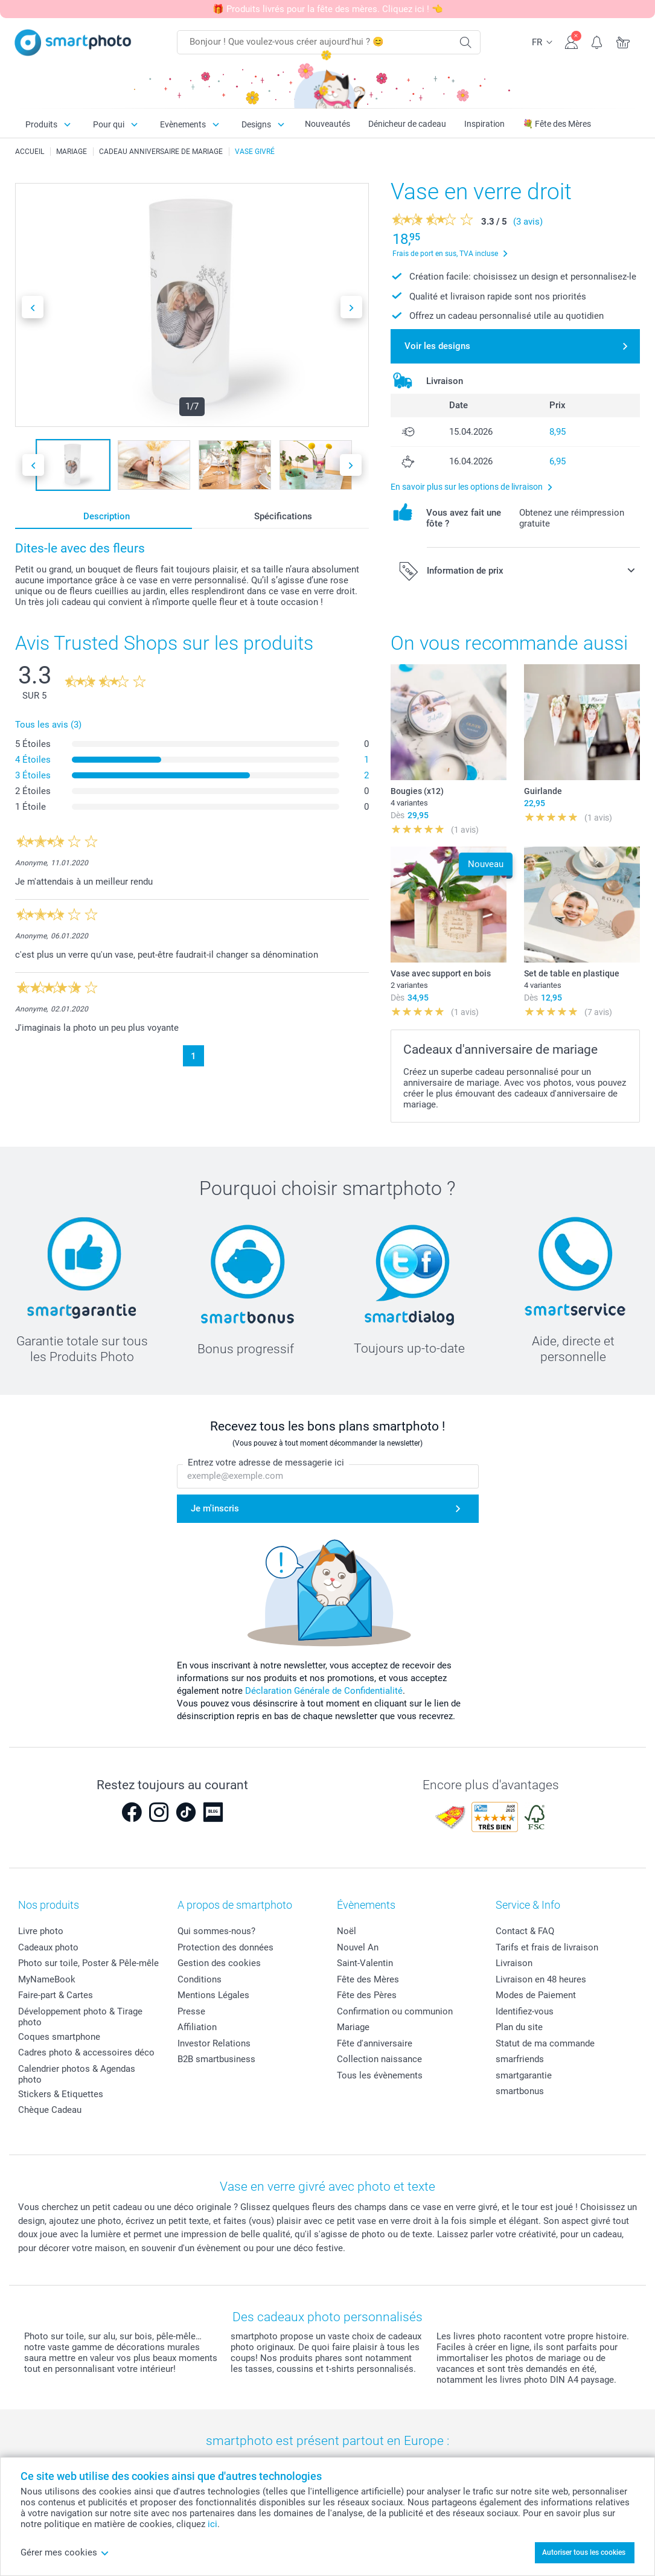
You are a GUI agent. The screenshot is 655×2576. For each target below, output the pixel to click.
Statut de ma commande (545, 2043)
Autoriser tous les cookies (583, 2552)
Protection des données (225, 1947)
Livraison (514, 1963)
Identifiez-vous (525, 2011)
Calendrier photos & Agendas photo (76, 2074)
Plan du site (519, 2027)
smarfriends (520, 2059)
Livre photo (40, 1931)
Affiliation (197, 2027)
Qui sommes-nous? (216, 1931)
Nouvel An (358, 1947)
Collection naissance (379, 2059)
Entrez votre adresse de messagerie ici (266, 1462)
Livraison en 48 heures (541, 1979)
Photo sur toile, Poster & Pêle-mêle (88, 1963)
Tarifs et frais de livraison (547, 1947)
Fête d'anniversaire (374, 2043)
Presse (191, 2011)
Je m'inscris (215, 1508)
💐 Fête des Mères (557, 124)
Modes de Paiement (536, 1995)
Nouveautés (327, 124)
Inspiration (484, 124)
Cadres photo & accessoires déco (86, 2052)
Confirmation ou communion (395, 2011)
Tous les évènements (380, 2075)
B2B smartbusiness (216, 2059)
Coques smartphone (59, 2036)
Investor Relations (214, 2043)
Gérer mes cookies (65, 2552)
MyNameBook (46, 1979)
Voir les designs (437, 346)
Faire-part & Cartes (55, 1995)
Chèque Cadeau (49, 2109)
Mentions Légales (213, 1995)
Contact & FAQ (525, 1931)
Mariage (353, 2027)
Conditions (199, 1979)
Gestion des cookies (219, 1963)
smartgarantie (524, 2075)
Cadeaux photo (48, 1947)
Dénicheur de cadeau (407, 124)
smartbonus (520, 2091)
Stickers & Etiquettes (60, 2094)
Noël (346, 1931)
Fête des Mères (368, 1979)
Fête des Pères (367, 1995)
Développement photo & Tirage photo (80, 2017)
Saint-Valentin (365, 1963)
